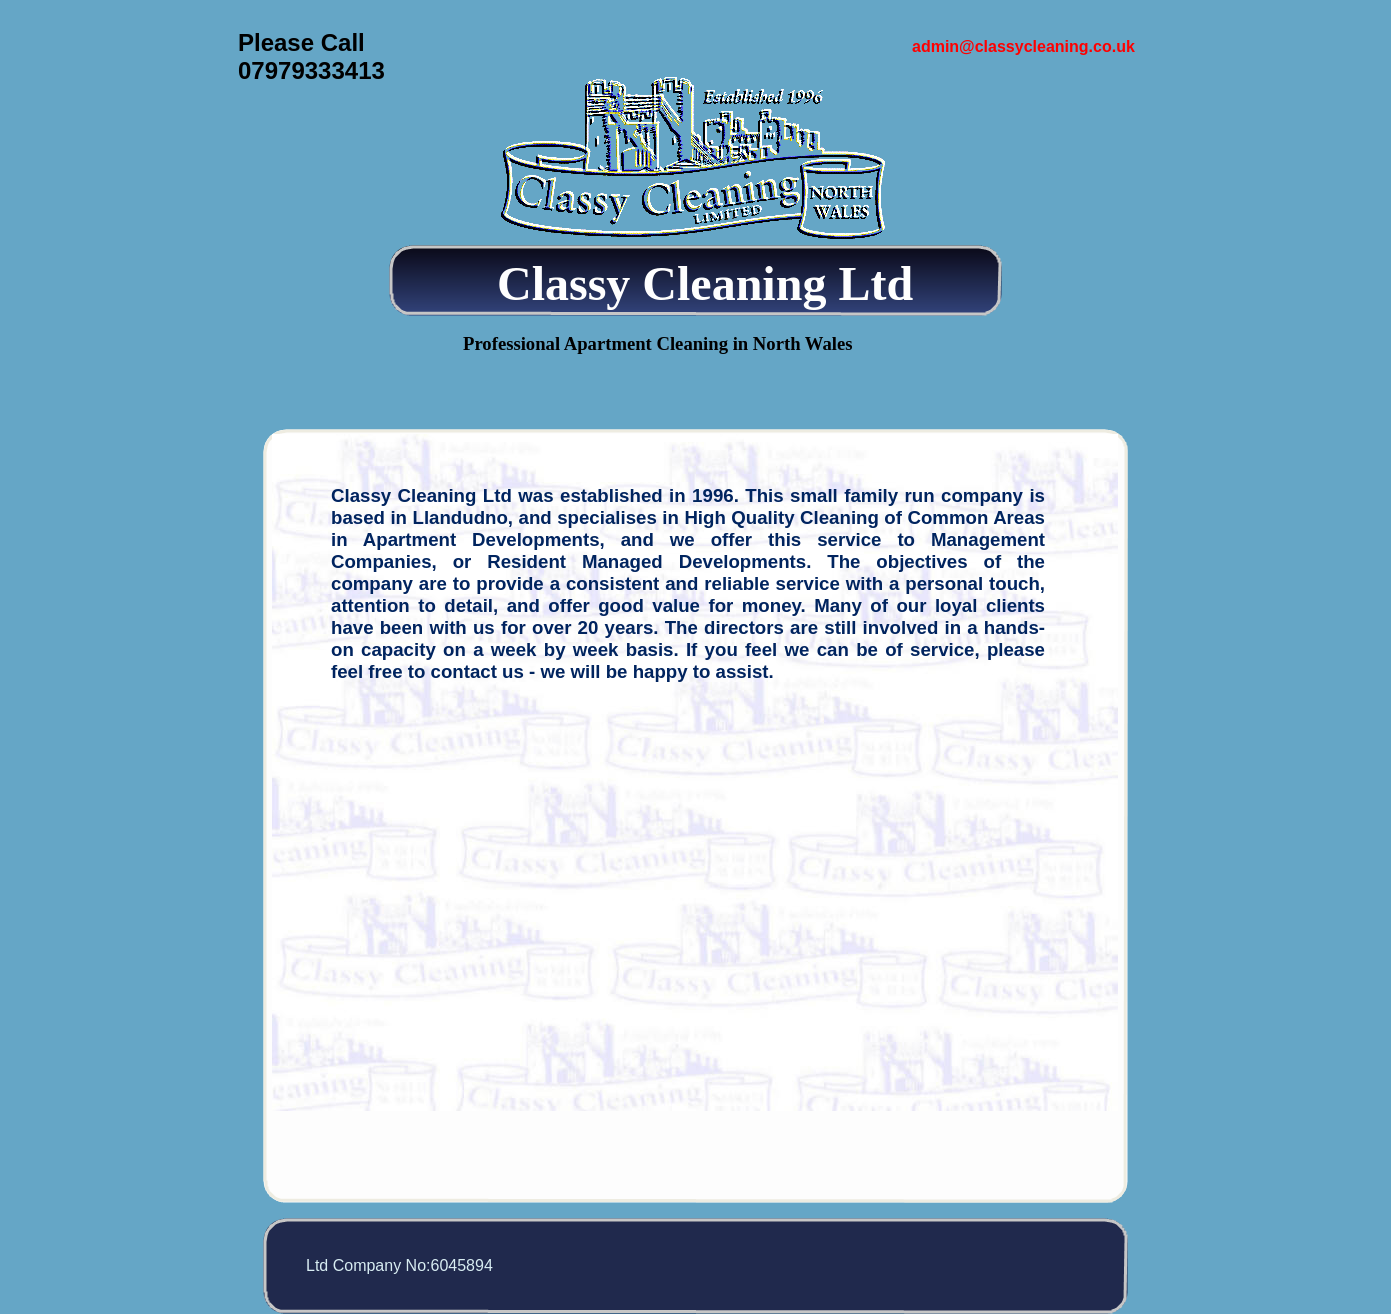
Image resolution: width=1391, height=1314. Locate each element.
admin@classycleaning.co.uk (1023, 46)
